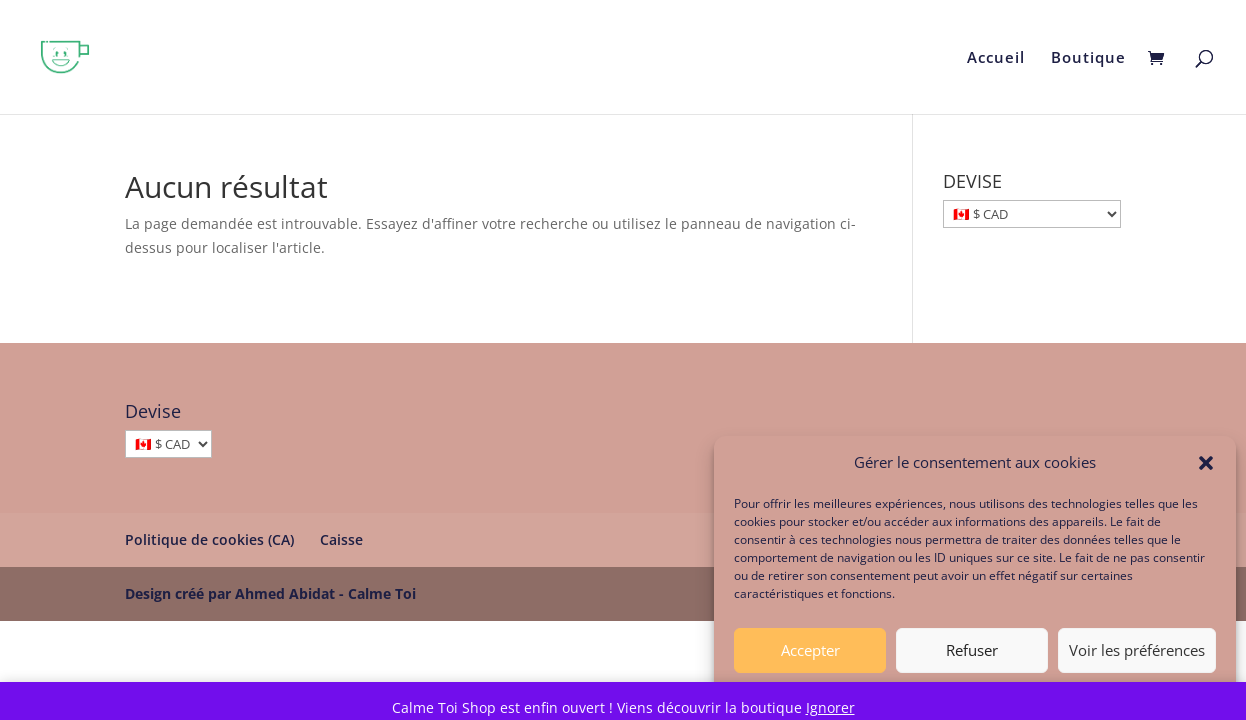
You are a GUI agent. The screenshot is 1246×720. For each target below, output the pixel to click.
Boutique (1088, 58)
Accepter (810, 656)
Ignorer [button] (830, 707)
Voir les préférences (1137, 656)
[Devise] (168, 444)
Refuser (972, 656)
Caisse (341, 539)
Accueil (996, 58)
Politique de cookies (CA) (209, 539)
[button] (1206, 469)
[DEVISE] (1032, 214)
